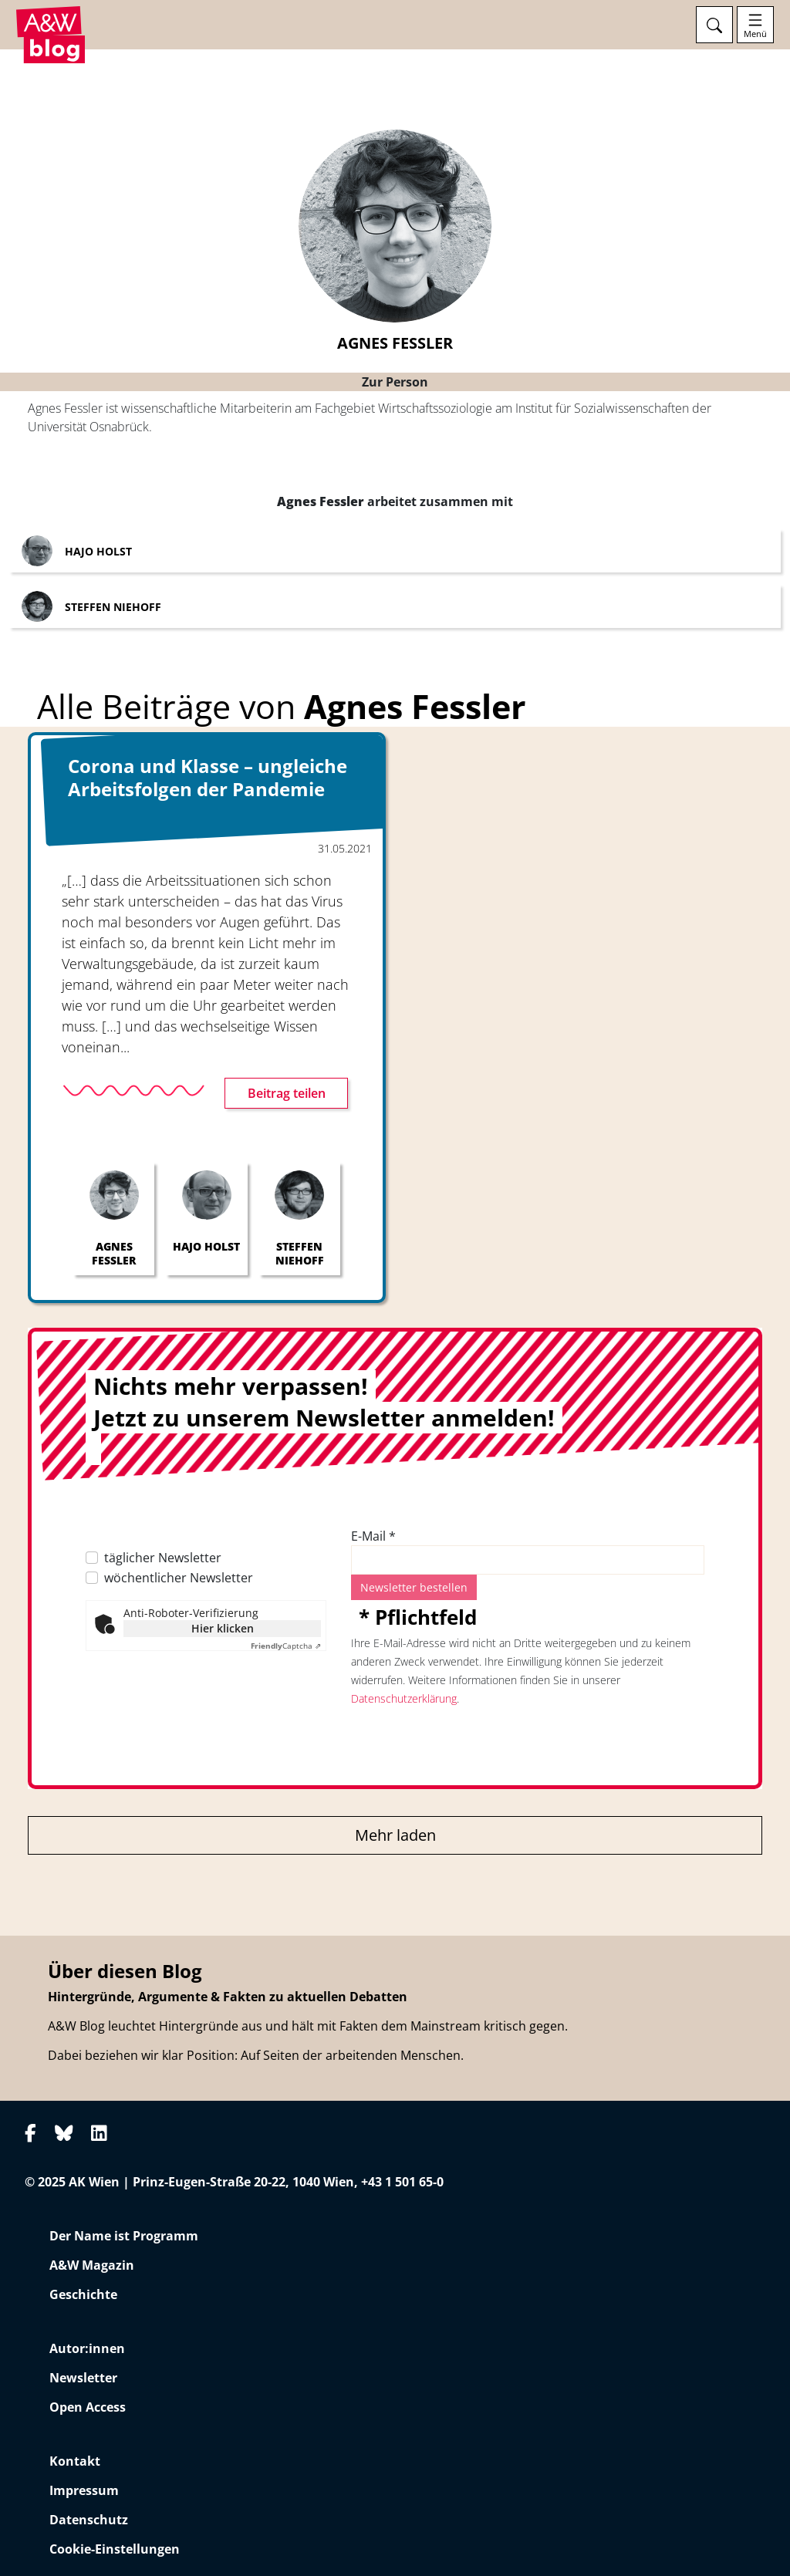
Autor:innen (87, 2348)
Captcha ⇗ (286, 1645)
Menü (755, 34)
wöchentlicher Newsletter (178, 1577)
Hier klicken (222, 1628)
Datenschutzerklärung (404, 1698)
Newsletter (83, 2377)
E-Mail (373, 1536)
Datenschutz (88, 2519)
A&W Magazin (91, 2265)
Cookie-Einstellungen (114, 2549)
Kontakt (74, 2461)
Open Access (87, 2407)
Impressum (84, 2490)
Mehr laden (395, 1835)
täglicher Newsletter (162, 1557)
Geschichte (83, 2294)
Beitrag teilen (287, 1093)
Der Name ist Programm (123, 2235)
